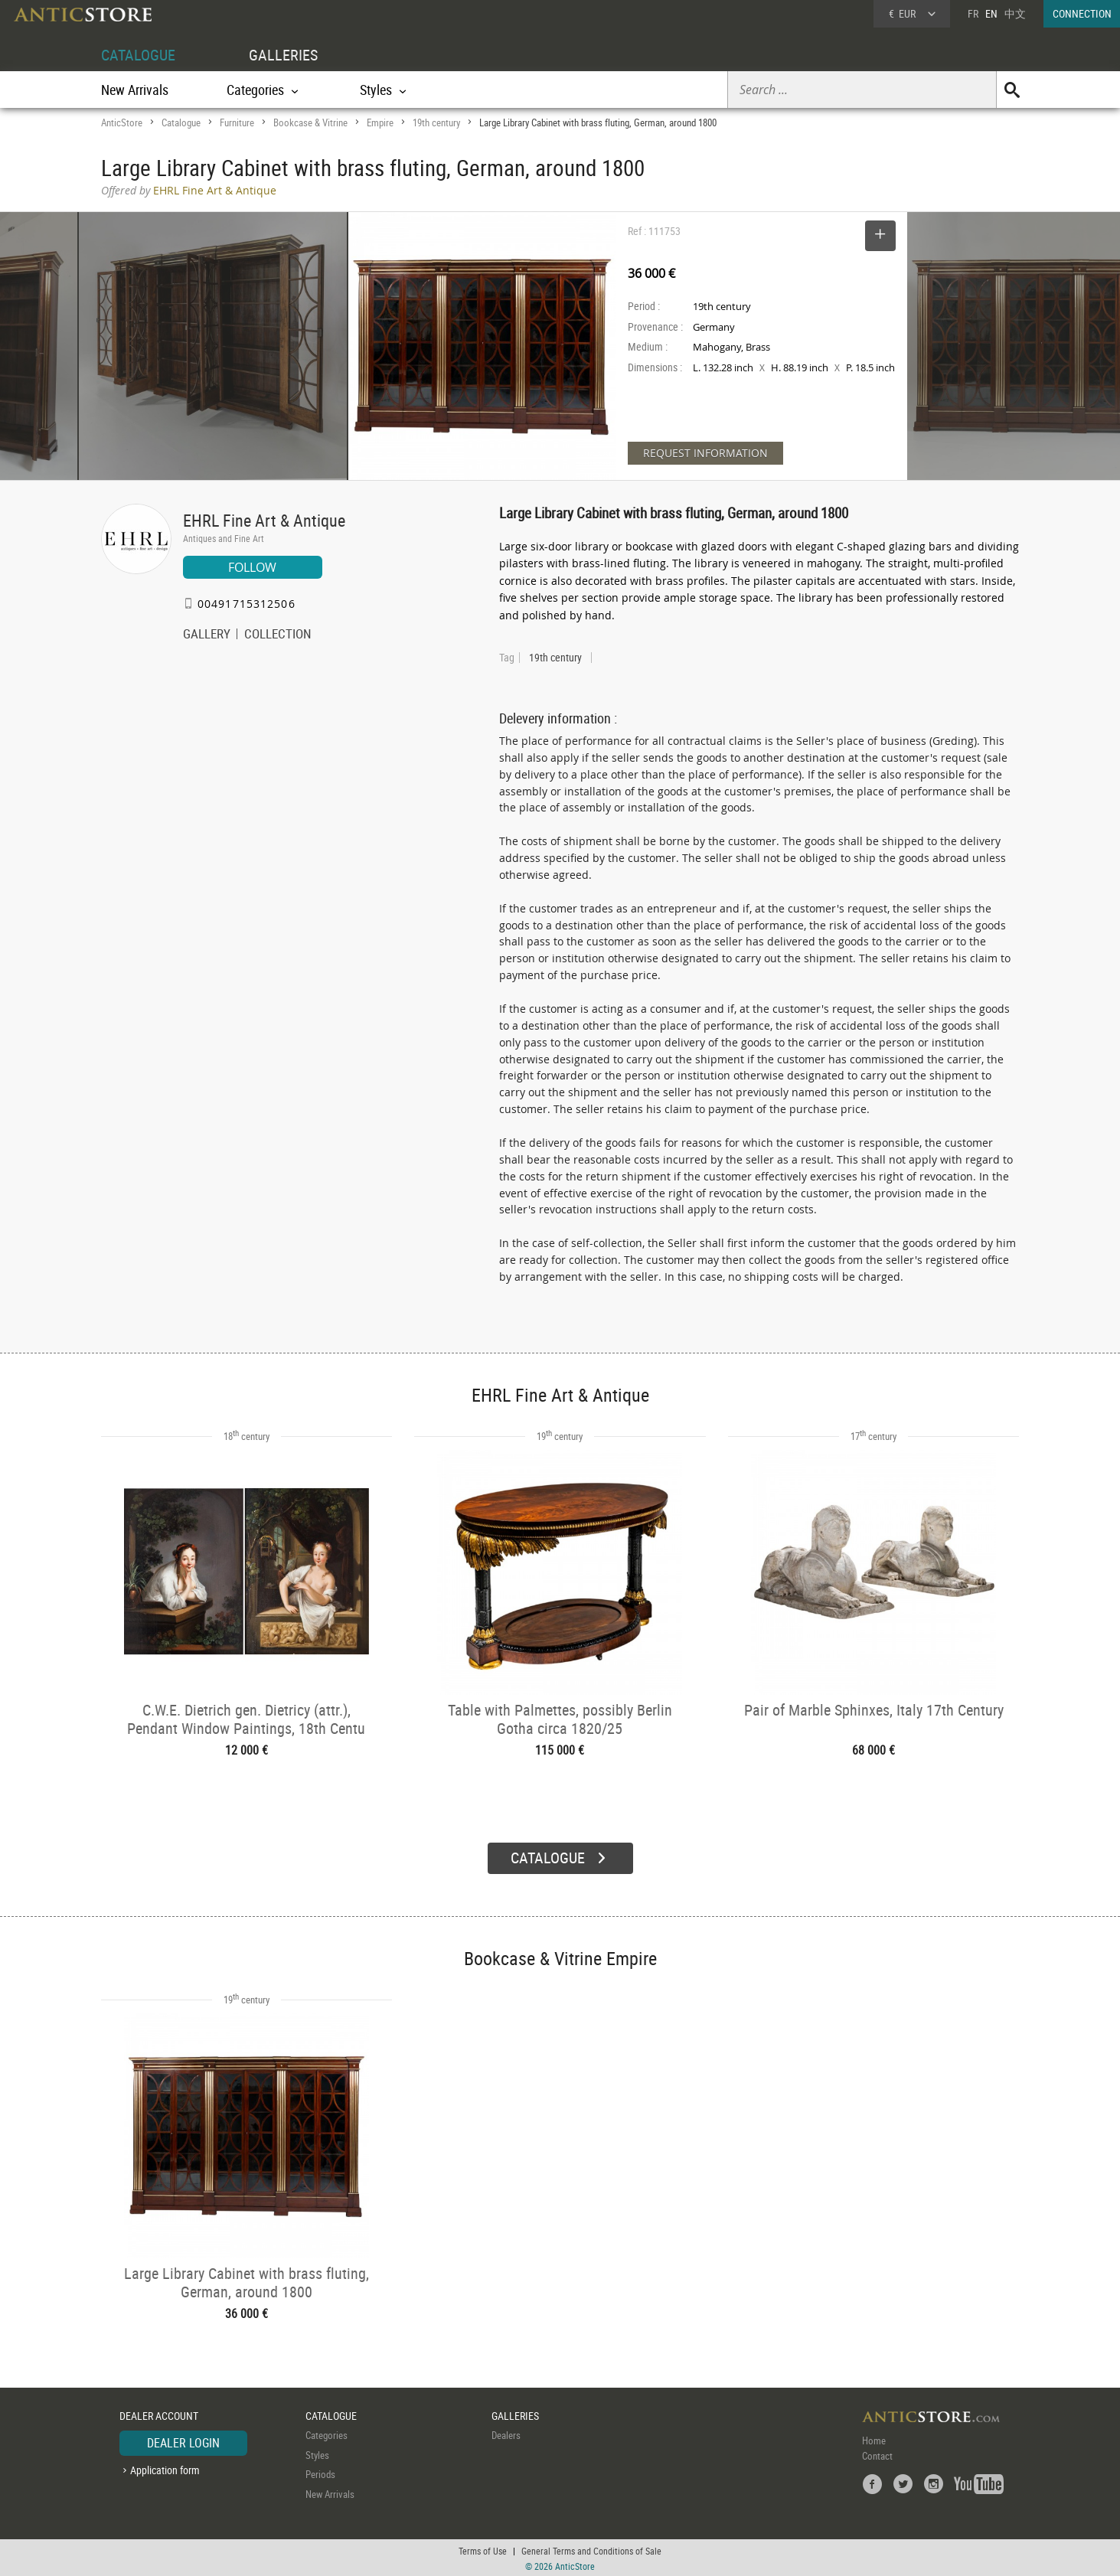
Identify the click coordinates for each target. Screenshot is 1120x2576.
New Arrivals (134, 89)
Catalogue (181, 122)
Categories (326, 2434)
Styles (317, 2453)
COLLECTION (278, 635)
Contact (877, 2454)
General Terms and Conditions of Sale (591, 2549)
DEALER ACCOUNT (158, 2414)
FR (973, 13)
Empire (380, 122)
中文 (1015, 13)
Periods (320, 2473)
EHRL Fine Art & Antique (264, 520)
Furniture (237, 122)
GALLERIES (283, 54)
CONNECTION (1082, 13)
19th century (436, 122)
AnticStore (121, 122)
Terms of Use (483, 2549)
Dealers (506, 2434)
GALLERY (206, 635)
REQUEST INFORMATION (705, 453)
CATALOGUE (138, 54)
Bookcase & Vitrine (310, 122)
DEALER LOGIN (183, 2441)
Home (874, 2439)
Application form (165, 2468)
